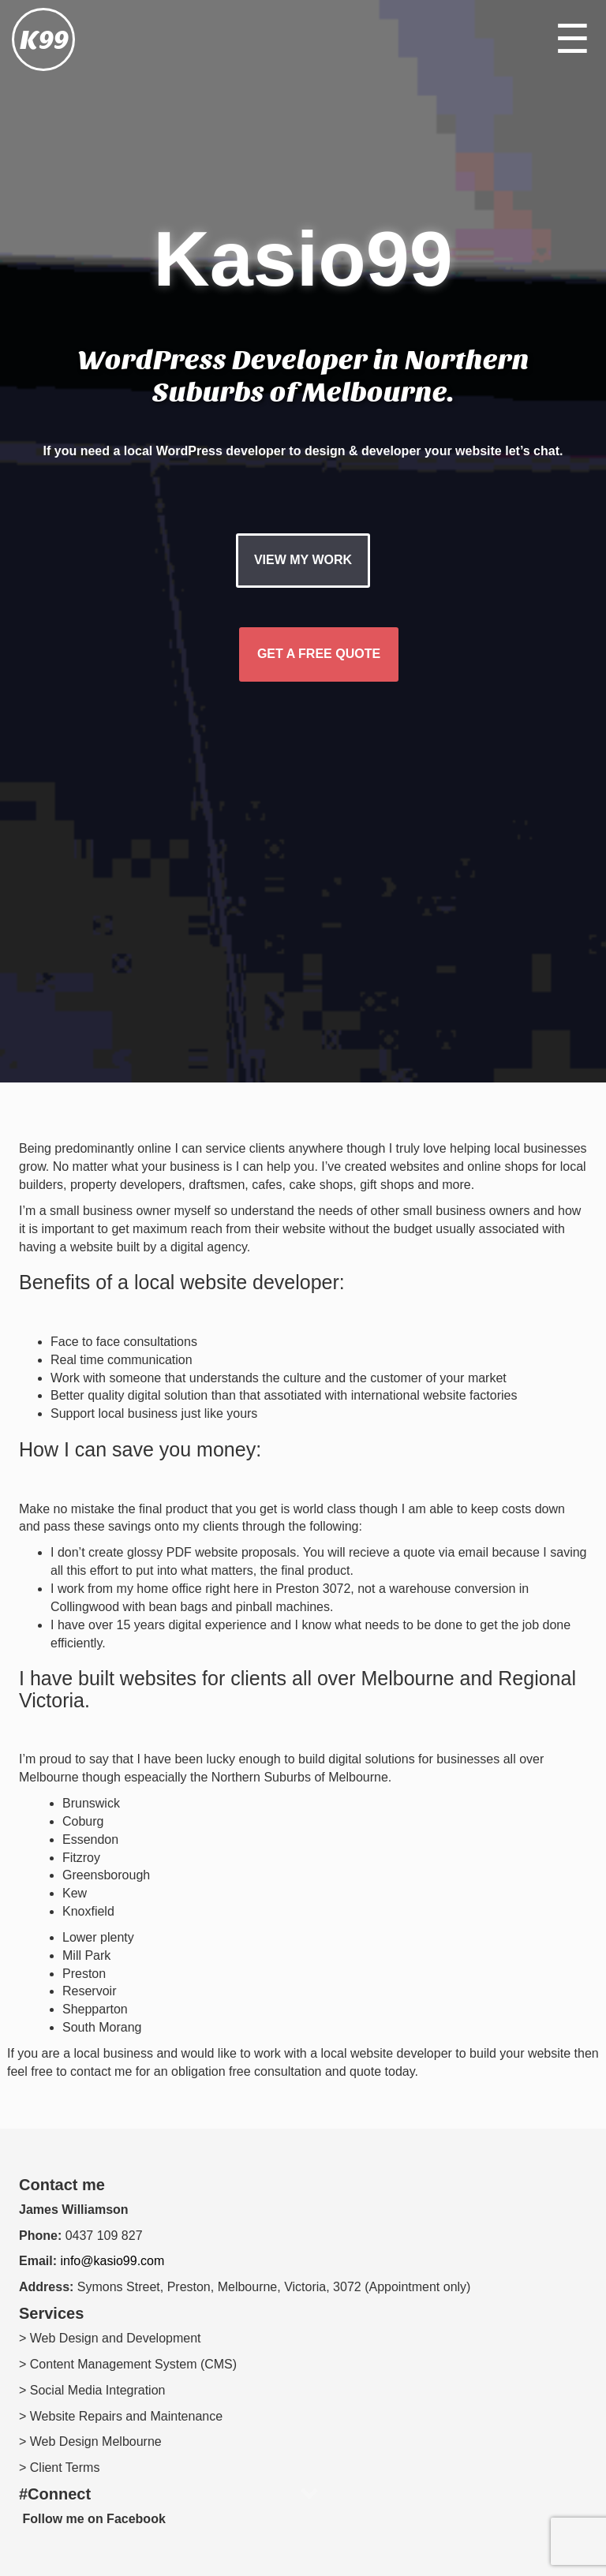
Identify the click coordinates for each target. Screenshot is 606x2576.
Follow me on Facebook (92, 2519)
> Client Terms (59, 2467)
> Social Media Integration (92, 2390)
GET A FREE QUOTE (318, 653)
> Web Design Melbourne (90, 2441)
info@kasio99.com (112, 2261)
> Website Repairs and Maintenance (121, 2416)
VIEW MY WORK (303, 559)
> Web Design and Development (110, 2338)
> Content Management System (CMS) (128, 2364)
